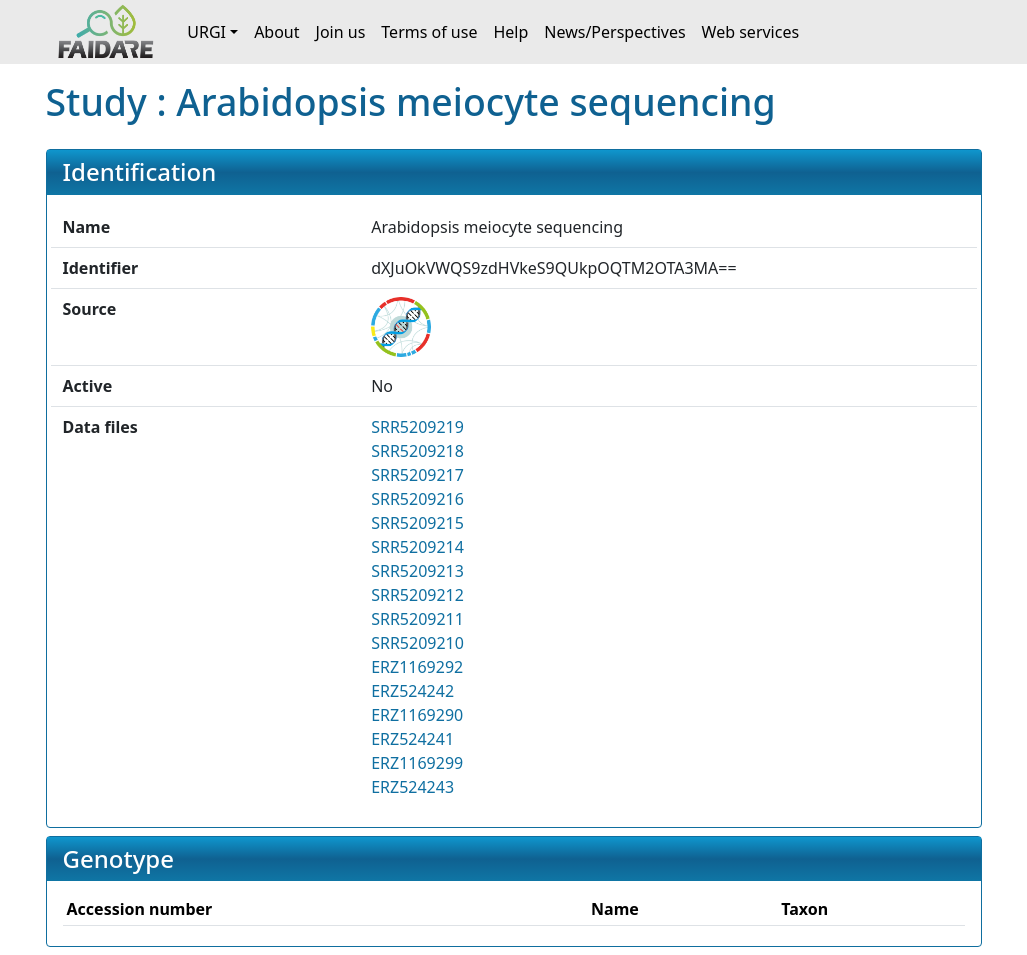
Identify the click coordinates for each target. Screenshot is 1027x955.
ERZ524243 (412, 787)
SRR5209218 (417, 451)
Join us (341, 32)
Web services (751, 32)
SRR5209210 (417, 643)
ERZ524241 (412, 739)
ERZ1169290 (417, 715)
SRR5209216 (417, 499)
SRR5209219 (417, 427)
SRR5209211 (417, 619)
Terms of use (429, 32)
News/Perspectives (614, 32)
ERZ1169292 (417, 667)
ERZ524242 (412, 691)
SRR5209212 (417, 595)
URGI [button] (206, 32)
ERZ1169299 (417, 763)
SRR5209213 (417, 571)
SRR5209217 (417, 475)
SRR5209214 (417, 547)
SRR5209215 (417, 523)
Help (510, 32)
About (276, 32)
